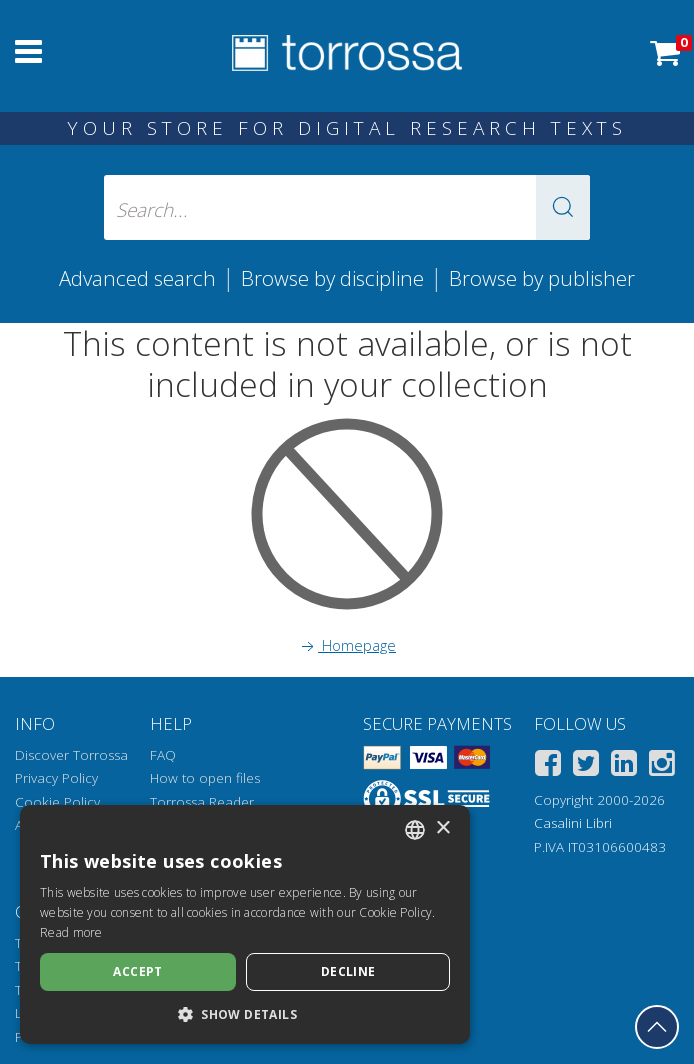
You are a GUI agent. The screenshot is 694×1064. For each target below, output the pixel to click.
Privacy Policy (56, 778)
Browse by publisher (542, 278)
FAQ (163, 755)
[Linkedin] (624, 766)
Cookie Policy (57, 802)
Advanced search (137, 278)
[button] (563, 207)
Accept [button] (137, 971)
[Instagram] (662, 766)
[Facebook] (548, 766)
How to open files (205, 778)
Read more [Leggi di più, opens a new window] (71, 932)
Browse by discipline (332, 278)
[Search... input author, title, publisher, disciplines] (347, 207)
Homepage (347, 645)
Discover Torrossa (71, 755)
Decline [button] (348, 971)
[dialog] (245, 924)
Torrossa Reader (202, 802)
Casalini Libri (573, 823)
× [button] (442, 828)
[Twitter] (586, 766)
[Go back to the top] (657, 1027)
